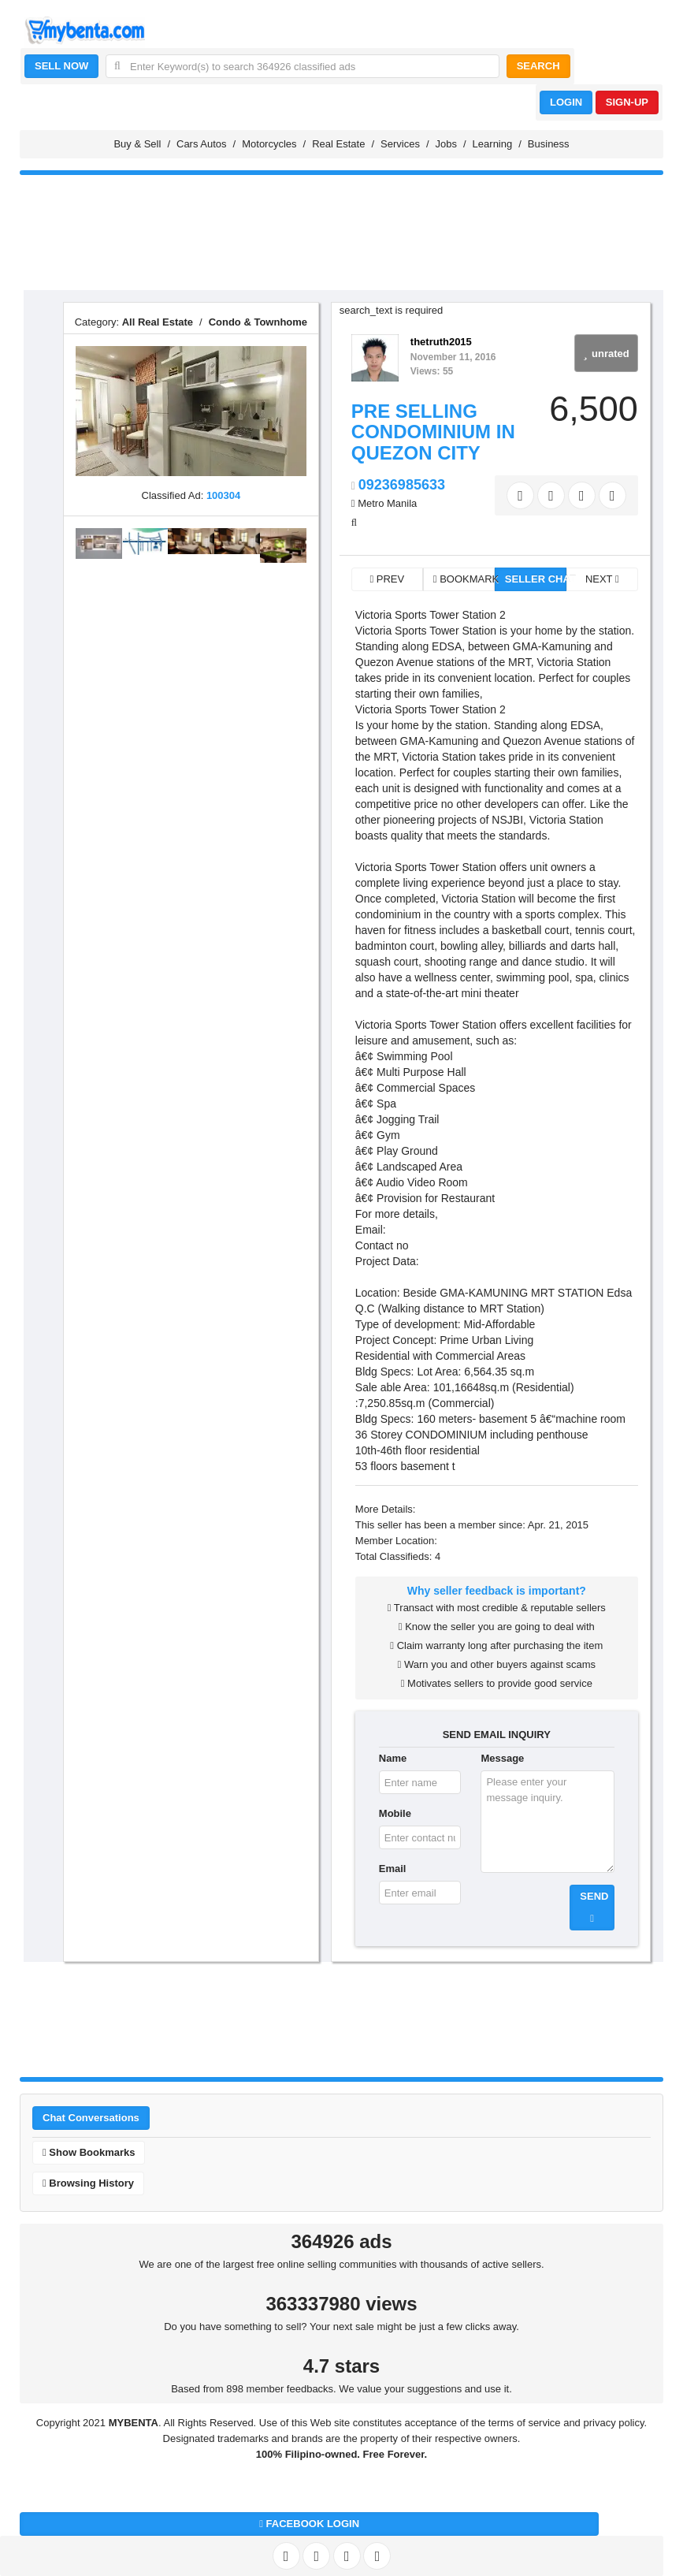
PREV (386, 579)
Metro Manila (387, 503)
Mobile (395, 1813)
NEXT (602, 579)
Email (392, 1868)
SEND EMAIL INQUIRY (497, 1734)
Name (392, 1758)
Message (502, 1758)
